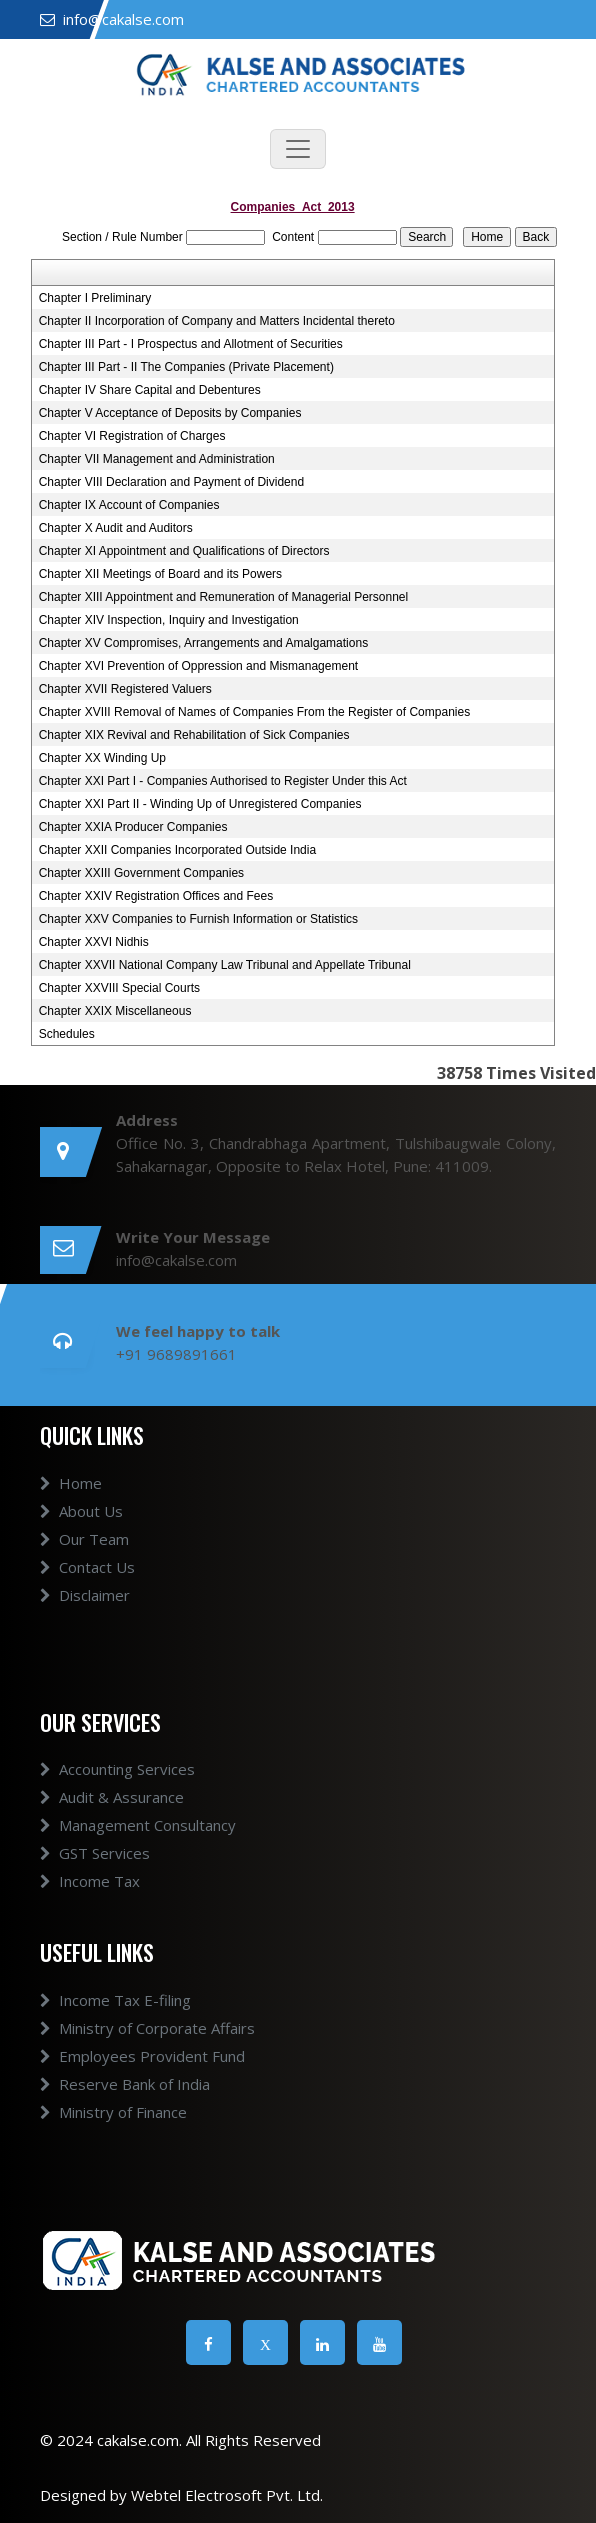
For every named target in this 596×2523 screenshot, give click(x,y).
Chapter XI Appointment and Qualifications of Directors (184, 551)
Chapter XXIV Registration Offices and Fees (156, 896)
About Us (81, 1511)
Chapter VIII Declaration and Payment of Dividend (171, 482)
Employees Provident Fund (142, 2056)
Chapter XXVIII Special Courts (119, 988)
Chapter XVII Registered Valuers (125, 689)
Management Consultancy (138, 1825)
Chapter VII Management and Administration (157, 459)
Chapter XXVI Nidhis (94, 942)
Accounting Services (117, 1769)
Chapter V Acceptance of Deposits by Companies (170, 413)
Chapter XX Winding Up (102, 758)
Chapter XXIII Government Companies (141, 873)
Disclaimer (85, 1595)
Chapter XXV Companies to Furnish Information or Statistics (198, 919)
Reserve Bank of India (125, 2084)
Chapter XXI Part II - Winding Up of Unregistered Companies (200, 804)
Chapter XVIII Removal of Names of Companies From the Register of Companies (255, 712)
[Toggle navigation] (298, 149)
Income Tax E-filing (115, 2000)
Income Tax (90, 1881)
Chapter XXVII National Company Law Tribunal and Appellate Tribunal (225, 965)
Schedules (67, 1034)
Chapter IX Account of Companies (129, 505)
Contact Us (87, 1567)
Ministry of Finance (113, 2112)
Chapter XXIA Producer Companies (133, 827)
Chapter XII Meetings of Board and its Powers (160, 574)
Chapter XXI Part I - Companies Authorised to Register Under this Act (223, 781)
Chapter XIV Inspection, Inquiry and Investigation (169, 620)
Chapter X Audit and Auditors (116, 528)
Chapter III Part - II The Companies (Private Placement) (186, 367)
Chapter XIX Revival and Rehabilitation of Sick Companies (194, 735)
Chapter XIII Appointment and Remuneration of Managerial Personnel (224, 597)
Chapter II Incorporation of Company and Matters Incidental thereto (217, 321)
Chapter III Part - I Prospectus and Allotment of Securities (191, 344)
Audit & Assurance (112, 1797)
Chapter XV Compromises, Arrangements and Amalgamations (204, 643)
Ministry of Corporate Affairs (147, 2028)
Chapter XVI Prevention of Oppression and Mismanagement (199, 666)
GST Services (95, 1853)
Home (71, 1483)
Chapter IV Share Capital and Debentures (150, 390)
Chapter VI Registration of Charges (132, 436)
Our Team (84, 1539)
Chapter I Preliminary (95, 298)
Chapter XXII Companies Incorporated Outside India (178, 850)
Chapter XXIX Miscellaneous (115, 1011)
